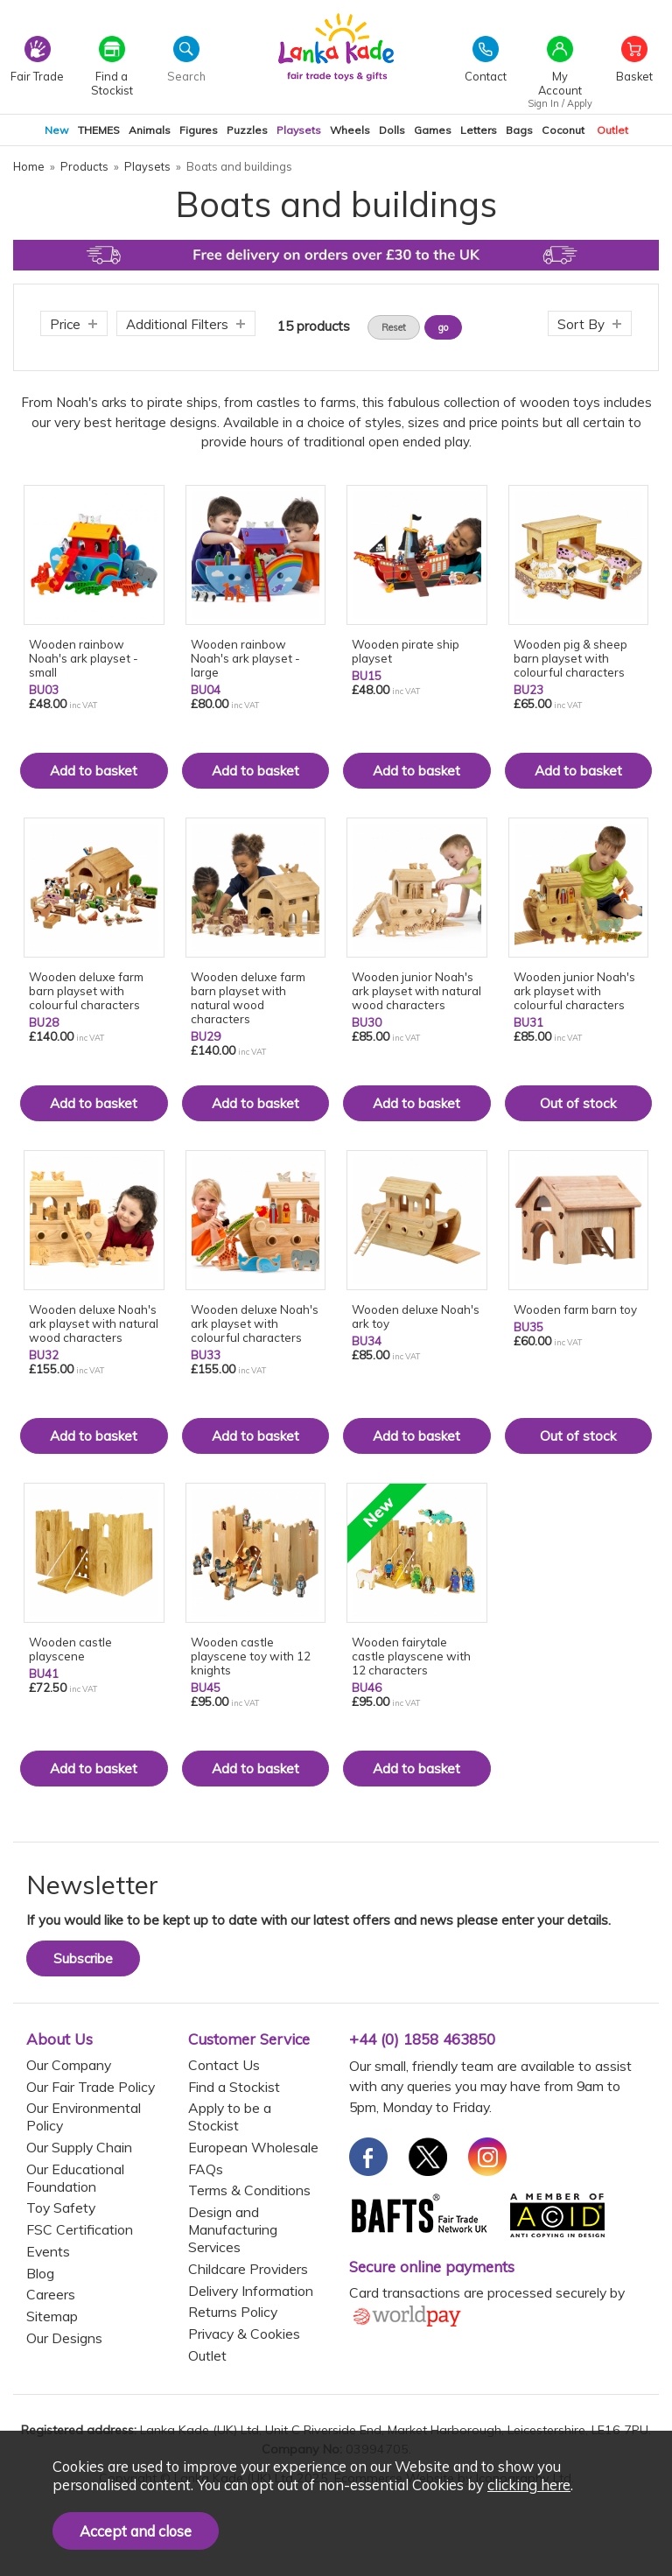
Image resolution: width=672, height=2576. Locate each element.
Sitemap (52, 2316)
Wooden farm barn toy (575, 1309)
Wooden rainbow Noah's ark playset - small (83, 658)
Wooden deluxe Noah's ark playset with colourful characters (254, 1323)
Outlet (612, 130)
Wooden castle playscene (70, 1649)
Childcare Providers (248, 2269)
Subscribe (83, 1958)
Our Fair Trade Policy (90, 2086)
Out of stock (578, 1103)
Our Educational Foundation (75, 2177)
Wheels (350, 130)
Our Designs (64, 2338)
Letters (478, 130)
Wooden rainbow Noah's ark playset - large (245, 658)
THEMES (99, 130)
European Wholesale (253, 2147)
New (57, 130)
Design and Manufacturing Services (232, 2229)
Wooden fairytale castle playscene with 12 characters (411, 1656)
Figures (198, 130)
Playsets (298, 130)
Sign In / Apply (560, 103)
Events (48, 2251)
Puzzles (247, 130)
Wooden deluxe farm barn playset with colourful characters (86, 991)
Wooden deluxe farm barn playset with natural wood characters (248, 998)
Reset (394, 327)
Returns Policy (232, 2311)
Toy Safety (60, 2207)
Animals (150, 130)
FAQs (205, 2169)
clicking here (528, 2484)
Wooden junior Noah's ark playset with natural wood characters (416, 991)
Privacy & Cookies (244, 2333)
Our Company (68, 2065)
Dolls (392, 130)
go (443, 327)
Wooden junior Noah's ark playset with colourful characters (574, 991)
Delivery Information (250, 2290)
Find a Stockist (234, 2086)
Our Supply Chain (79, 2147)
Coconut (563, 130)
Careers (50, 2294)
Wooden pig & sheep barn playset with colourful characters (570, 658)
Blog (40, 2273)
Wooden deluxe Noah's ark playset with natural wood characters (93, 1323)
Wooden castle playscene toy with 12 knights (251, 1656)
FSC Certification (79, 2229)
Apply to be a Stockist (229, 2116)
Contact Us (224, 2065)
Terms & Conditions (249, 2190)
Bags (519, 130)
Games (433, 130)
